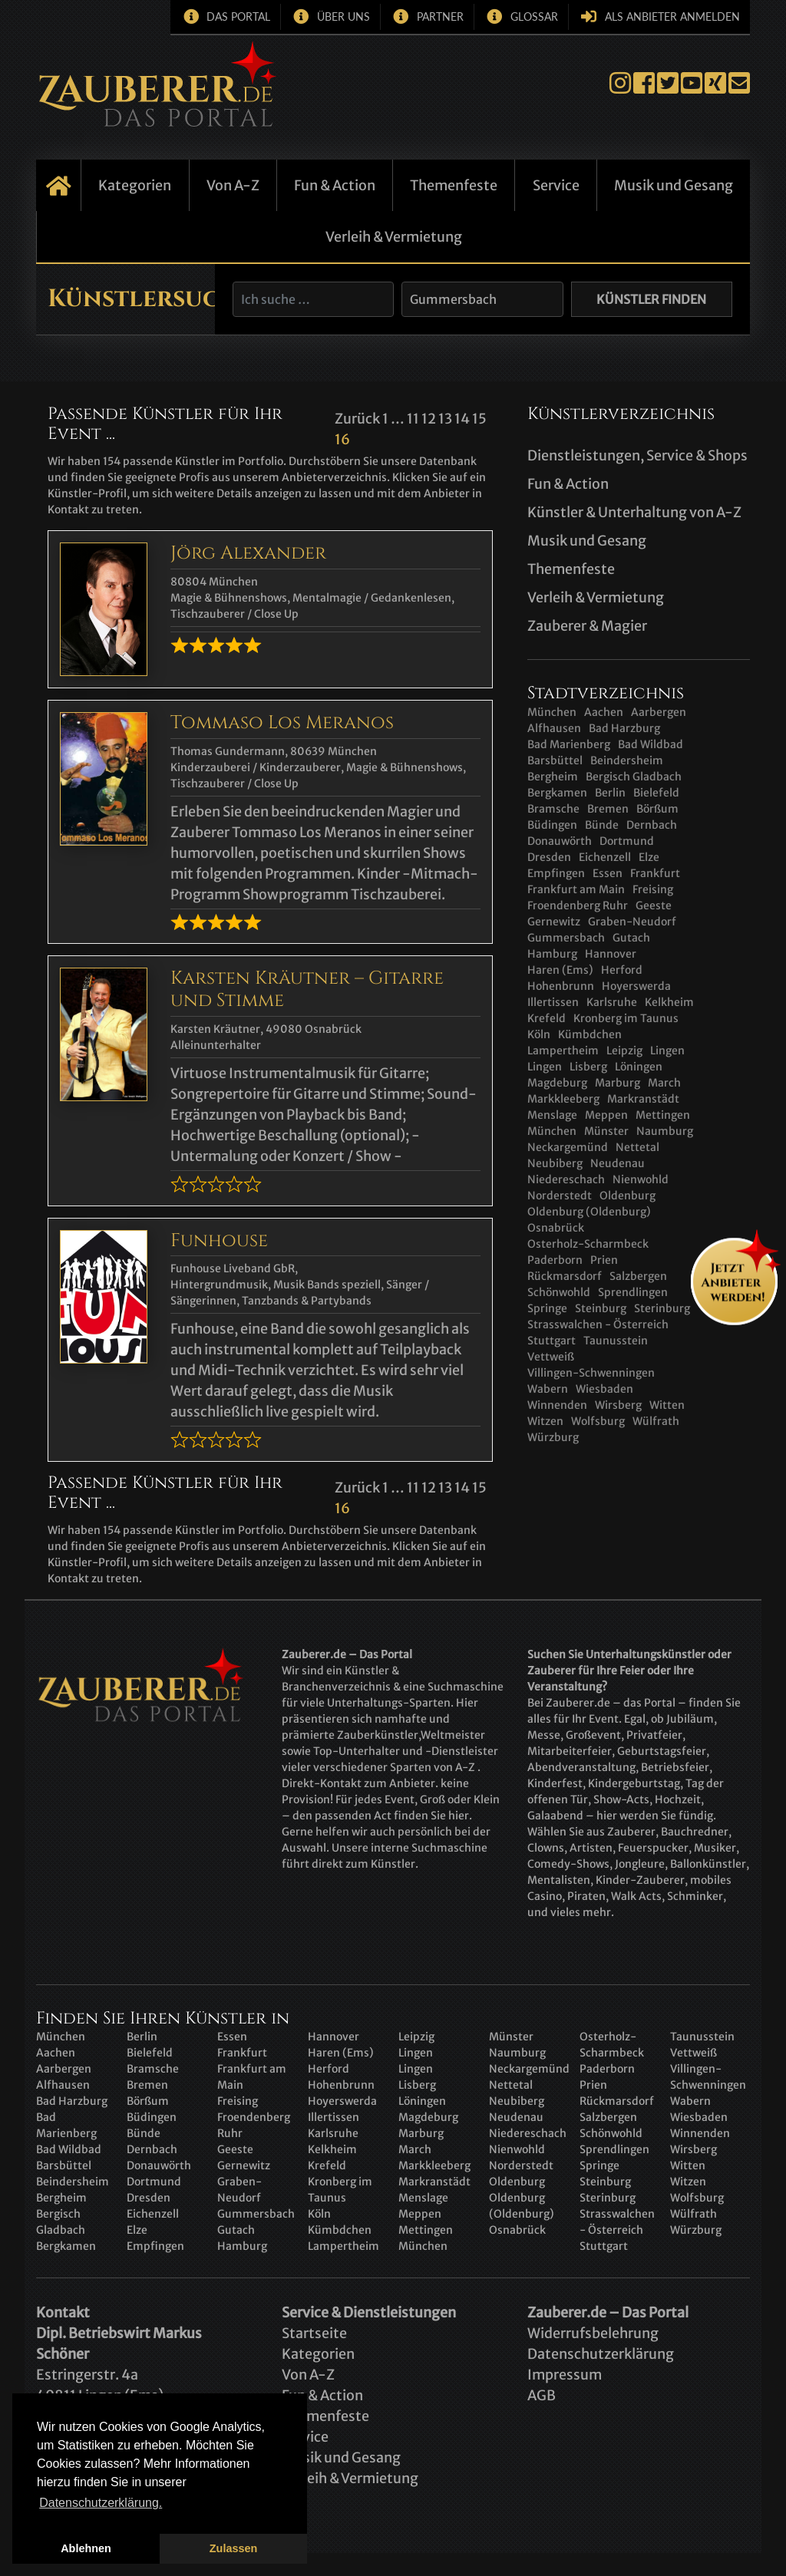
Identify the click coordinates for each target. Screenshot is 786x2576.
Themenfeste (453, 185)
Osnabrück (555, 1228)
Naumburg (664, 1131)
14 (462, 418)
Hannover (610, 954)
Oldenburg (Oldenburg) (589, 1212)
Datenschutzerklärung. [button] (100, 2502)
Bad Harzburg (624, 728)
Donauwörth (559, 841)
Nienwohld (641, 1179)
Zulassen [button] (233, 2548)
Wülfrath (655, 1421)
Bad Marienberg (568, 744)
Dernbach (651, 825)
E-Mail (739, 83)
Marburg (617, 1083)
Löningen (638, 1067)
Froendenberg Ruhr (577, 905)
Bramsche (553, 809)
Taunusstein (615, 1340)
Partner (440, 16)
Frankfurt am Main (576, 889)
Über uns (343, 16)
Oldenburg (627, 1195)
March (664, 1083)
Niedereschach (566, 1179)
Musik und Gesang (673, 185)
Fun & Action (334, 185)
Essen (608, 873)
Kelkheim (669, 1002)
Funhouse (219, 1241)
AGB (541, 2395)
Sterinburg (662, 1308)
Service (556, 185)
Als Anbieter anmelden (672, 16)
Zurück (357, 418)
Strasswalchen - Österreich (598, 1324)
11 (413, 418)
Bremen (608, 809)
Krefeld (546, 1018)
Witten (667, 1405)
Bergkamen (557, 793)
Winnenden (557, 1405)
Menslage (552, 1115)
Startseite (58, 185)
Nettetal (637, 1147)
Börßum (657, 809)
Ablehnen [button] (86, 2548)
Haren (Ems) (560, 970)
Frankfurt (655, 873)
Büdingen (552, 825)
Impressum (564, 2374)
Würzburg (553, 1437)
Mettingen (663, 1115)
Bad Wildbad (650, 744)
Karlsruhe (611, 1002)
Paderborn (555, 1260)
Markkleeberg (563, 1099)
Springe (547, 1308)
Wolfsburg (598, 1421)
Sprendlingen (614, 2149)
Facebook (644, 83)
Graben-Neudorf (632, 921)
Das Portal (238, 16)
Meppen (606, 1115)
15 (479, 418)
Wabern (547, 1389)
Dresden (549, 857)
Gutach (631, 938)
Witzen (545, 1421)
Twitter (668, 83)
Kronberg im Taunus (626, 1018)
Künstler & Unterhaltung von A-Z (634, 512)
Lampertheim (563, 1050)
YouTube (691, 83)
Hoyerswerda (636, 986)
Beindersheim (626, 760)
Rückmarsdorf (564, 1276)
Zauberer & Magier (587, 626)
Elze (649, 857)
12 (428, 418)
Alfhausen (554, 728)
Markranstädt (643, 1099)
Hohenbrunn (560, 986)
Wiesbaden (604, 1389)
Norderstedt (559, 1195)
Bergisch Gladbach (634, 776)
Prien (604, 1260)
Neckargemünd (567, 1147)
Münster (606, 1131)
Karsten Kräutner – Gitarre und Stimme (307, 989)
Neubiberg (555, 1163)
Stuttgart (551, 1340)
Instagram (620, 83)
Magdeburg (557, 1083)
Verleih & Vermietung (393, 237)
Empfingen (556, 873)
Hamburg (552, 954)
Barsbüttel (555, 760)
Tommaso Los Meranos (282, 723)
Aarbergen (658, 712)
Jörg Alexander (248, 553)
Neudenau (617, 1163)
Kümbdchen (590, 1034)
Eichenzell (605, 857)
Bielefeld (656, 793)
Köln (538, 1034)
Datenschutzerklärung (600, 2354)
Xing (715, 83)
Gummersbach (566, 938)
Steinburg (600, 1308)
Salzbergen (638, 1276)
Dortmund (626, 841)
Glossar (534, 16)
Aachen (603, 712)
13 (445, 418)
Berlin (610, 793)
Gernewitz (553, 921)
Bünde (602, 825)
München (551, 712)
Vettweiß (550, 1357)
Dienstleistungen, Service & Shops (637, 455)
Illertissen (553, 1002)
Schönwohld (611, 2133)
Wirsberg (618, 1405)
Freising (652, 889)
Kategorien (134, 185)
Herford (621, 970)
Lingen (667, 1050)
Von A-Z (232, 185)
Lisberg (588, 1067)
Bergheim (552, 776)
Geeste (654, 905)
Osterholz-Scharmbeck (588, 1244)
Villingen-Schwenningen (591, 1373)
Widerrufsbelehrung (593, 2333)
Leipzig (624, 1050)
